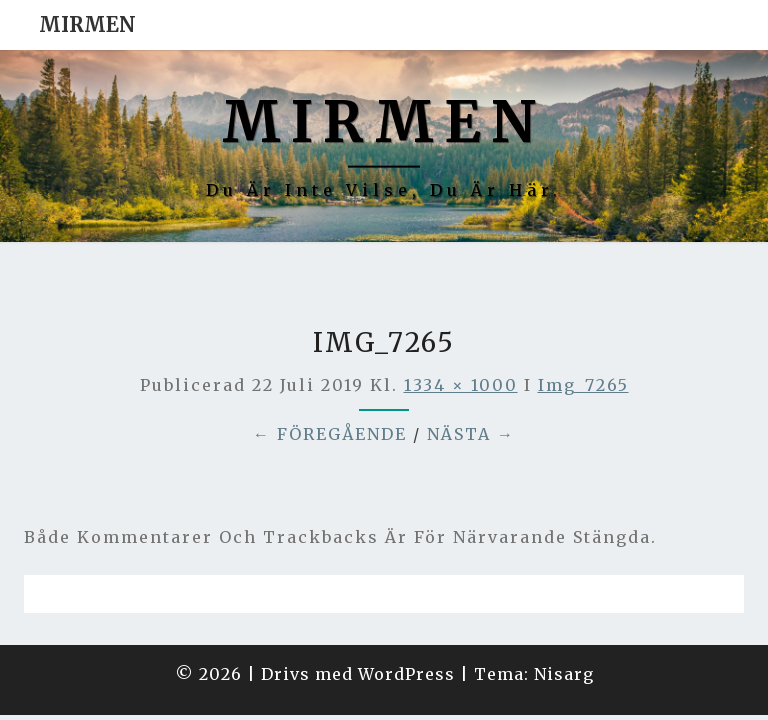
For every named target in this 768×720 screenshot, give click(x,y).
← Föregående (330, 384)
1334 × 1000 (461, 335)
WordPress (406, 624)
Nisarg (564, 624)
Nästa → (471, 384)
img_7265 (583, 335)
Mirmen (87, 24)
